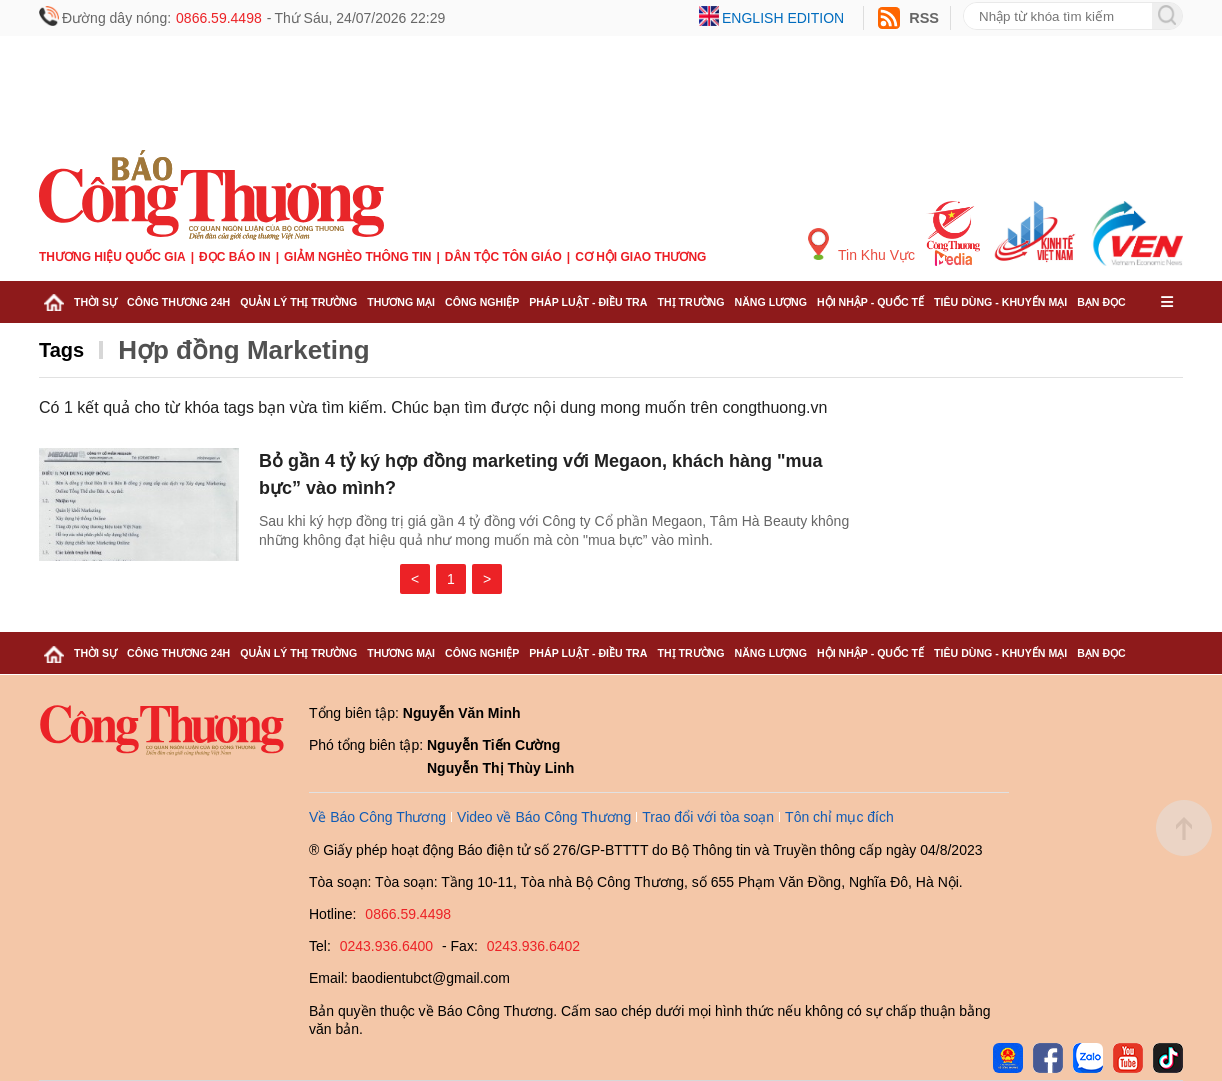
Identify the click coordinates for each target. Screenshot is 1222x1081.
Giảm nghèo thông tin (357, 257)
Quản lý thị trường (298, 302)
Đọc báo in (235, 257)
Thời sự (95, 302)
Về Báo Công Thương (377, 817)
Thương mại (401, 302)
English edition (783, 18)
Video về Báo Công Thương (544, 817)
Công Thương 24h (178, 302)
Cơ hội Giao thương (640, 257)
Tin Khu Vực (861, 245)
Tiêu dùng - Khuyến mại (1000, 302)
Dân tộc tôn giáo (503, 257)
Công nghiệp (482, 302)
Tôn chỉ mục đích (839, 817)
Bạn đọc (1101, 302)
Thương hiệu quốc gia (112, 257)
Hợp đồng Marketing (244, 350)
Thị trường (690, 302)
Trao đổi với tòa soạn (708, 817)
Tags (61, 350)
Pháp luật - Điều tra (588, 302)
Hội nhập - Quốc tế (870, 302)
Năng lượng (771, 302)
